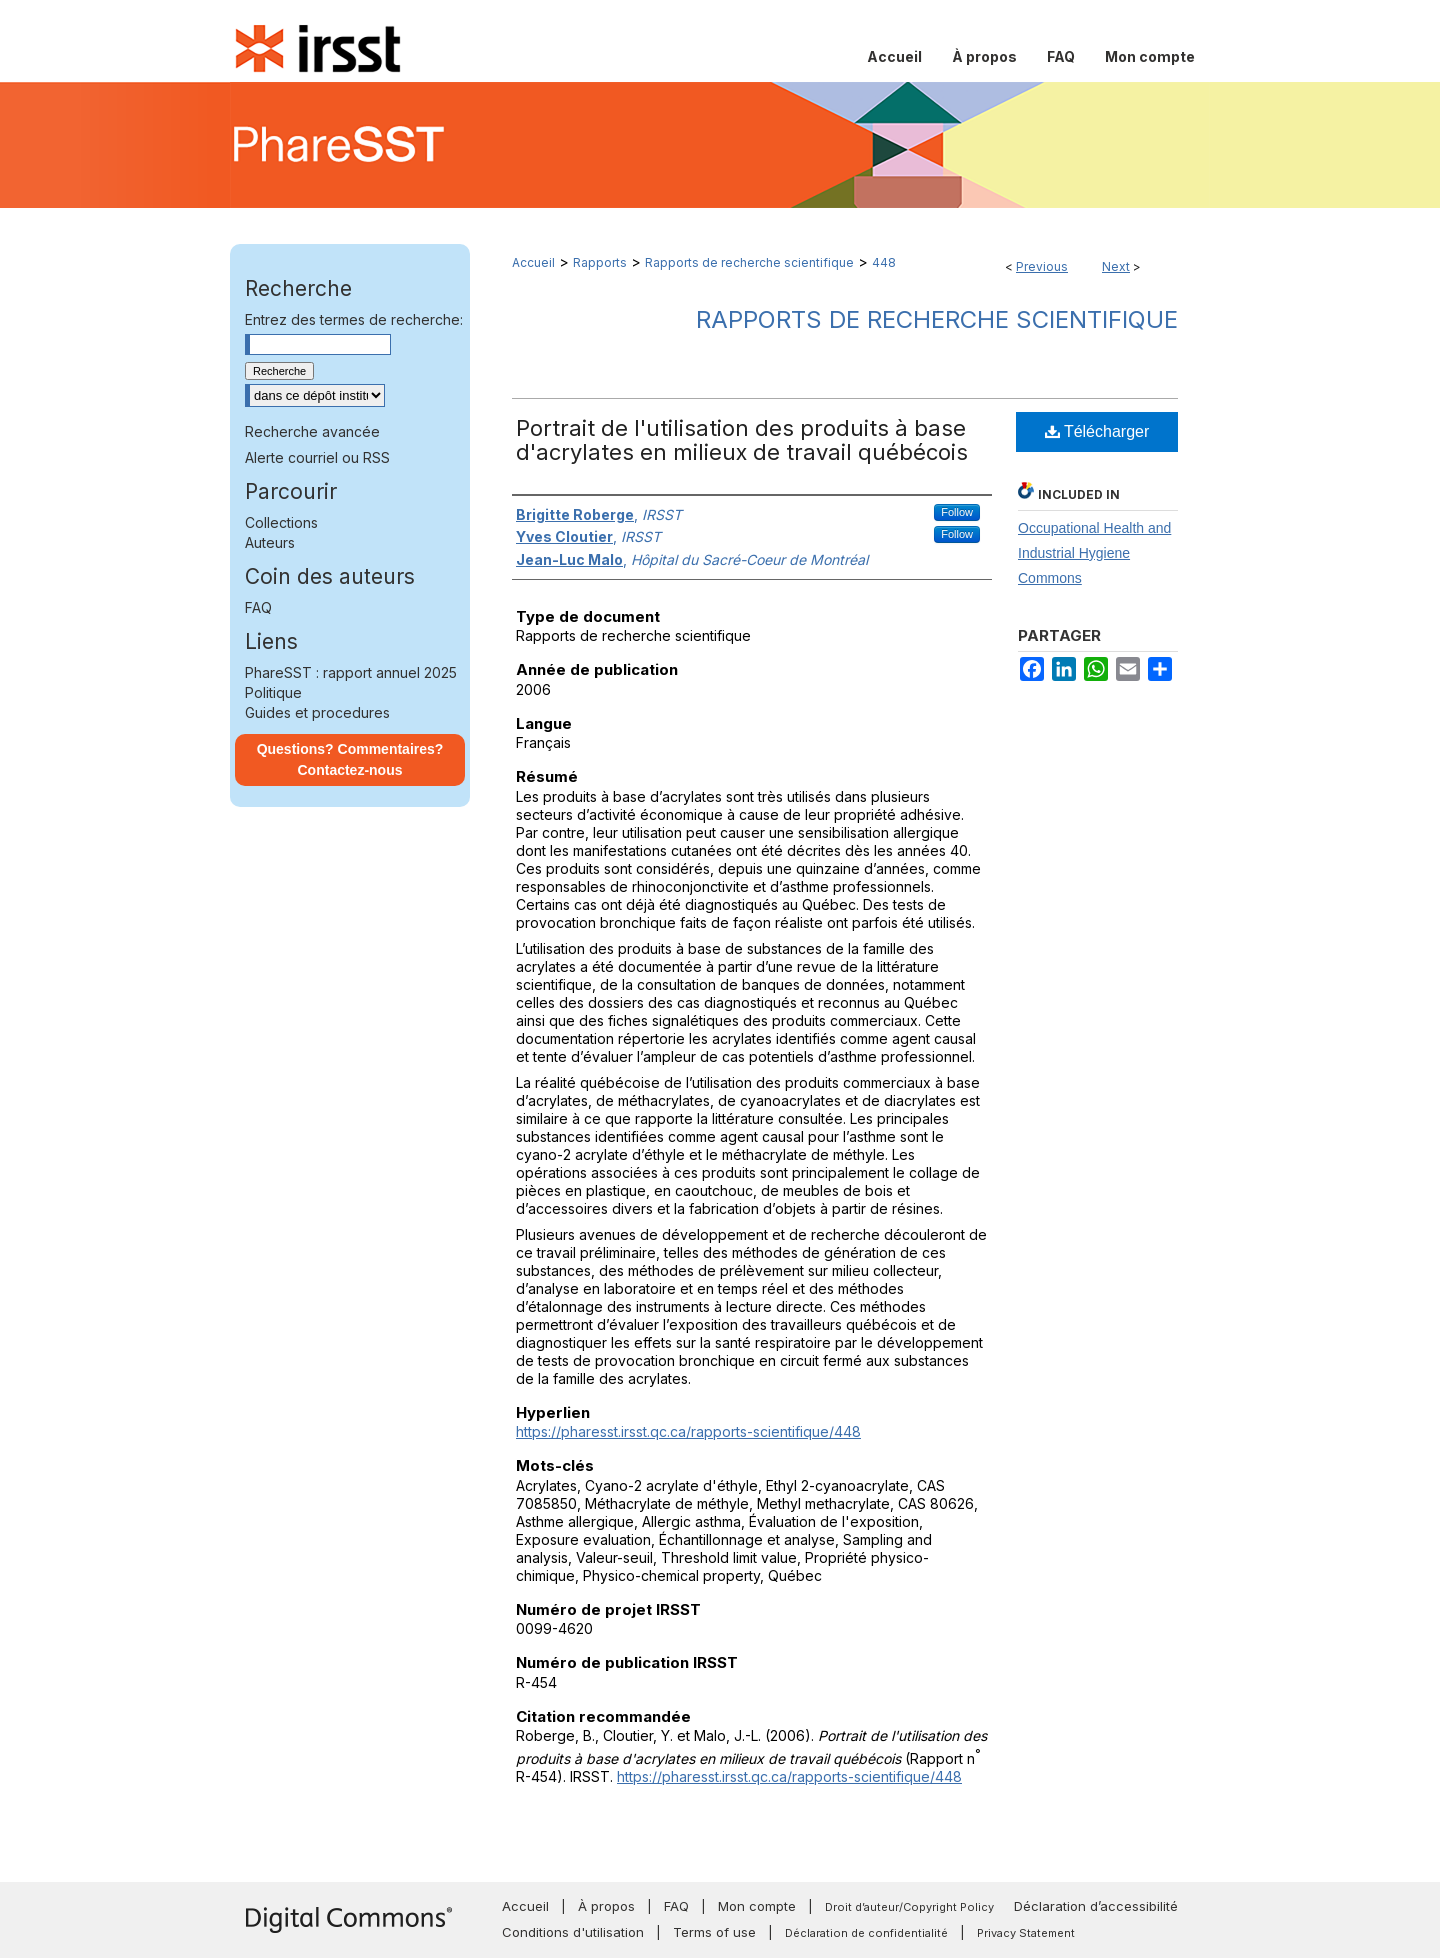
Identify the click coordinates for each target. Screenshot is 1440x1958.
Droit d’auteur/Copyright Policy (909, 1907)
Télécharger (1097, 431)
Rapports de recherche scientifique (749, 262)
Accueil (533, 262)
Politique (273, 692)
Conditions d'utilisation (573, 1932)
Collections (281, 522)
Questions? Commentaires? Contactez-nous (350, 759)
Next (1116, 266)
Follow (957, 512)
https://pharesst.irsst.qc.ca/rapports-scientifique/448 (688, 1431)
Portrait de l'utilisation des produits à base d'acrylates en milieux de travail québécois (742, 440)
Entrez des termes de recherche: (354, 319)
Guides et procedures (317, 712)
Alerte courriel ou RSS (317, 457)
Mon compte (757, 1906)
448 (884, 262)
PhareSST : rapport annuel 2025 (351, 672)
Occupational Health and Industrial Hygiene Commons (1094, 553)
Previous (1042, 266)
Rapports (600, 262)
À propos (606, 1906)
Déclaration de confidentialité (866, 1933)
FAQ (258, 607)
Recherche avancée (312, 431)
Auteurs (270, 542)
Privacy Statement (1026, 1933)
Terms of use (714, 1932)
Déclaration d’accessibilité (1096, 1906)
